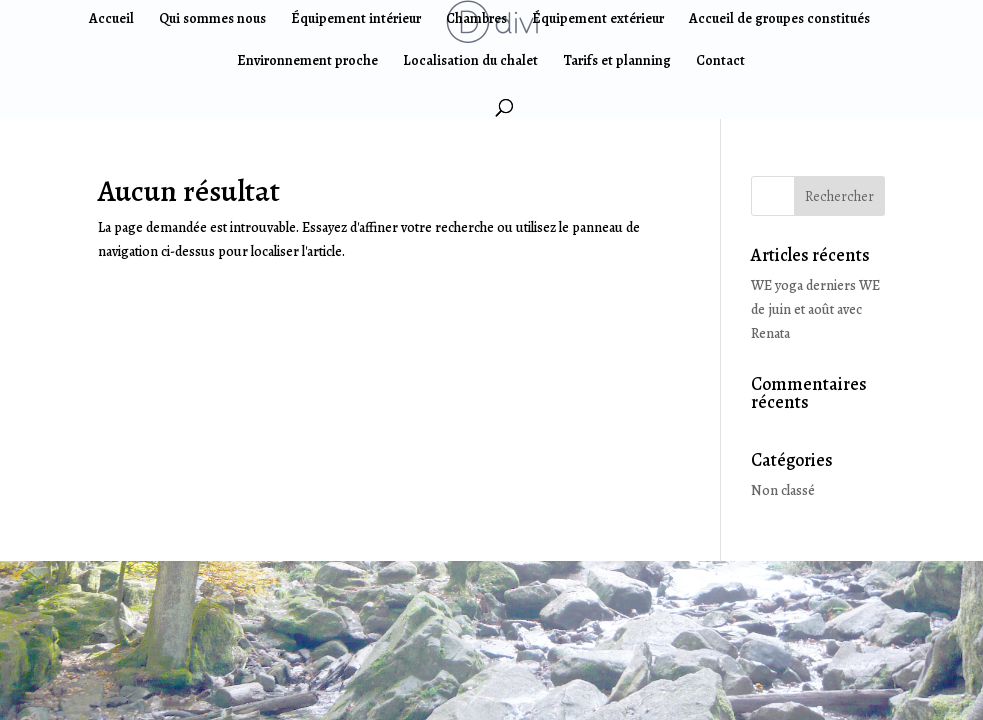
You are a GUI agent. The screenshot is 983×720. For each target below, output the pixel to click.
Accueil (111, 20)
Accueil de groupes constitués (779, 20)
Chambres (476, 20)
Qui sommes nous (212, 20)
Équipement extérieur (598, 20)
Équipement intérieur (356, 20)
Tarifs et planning (617, 62)
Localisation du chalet (470, 62)
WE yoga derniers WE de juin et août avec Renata (815, 309)
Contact (720, 62)
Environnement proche (307, 62)
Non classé (783, 490)
